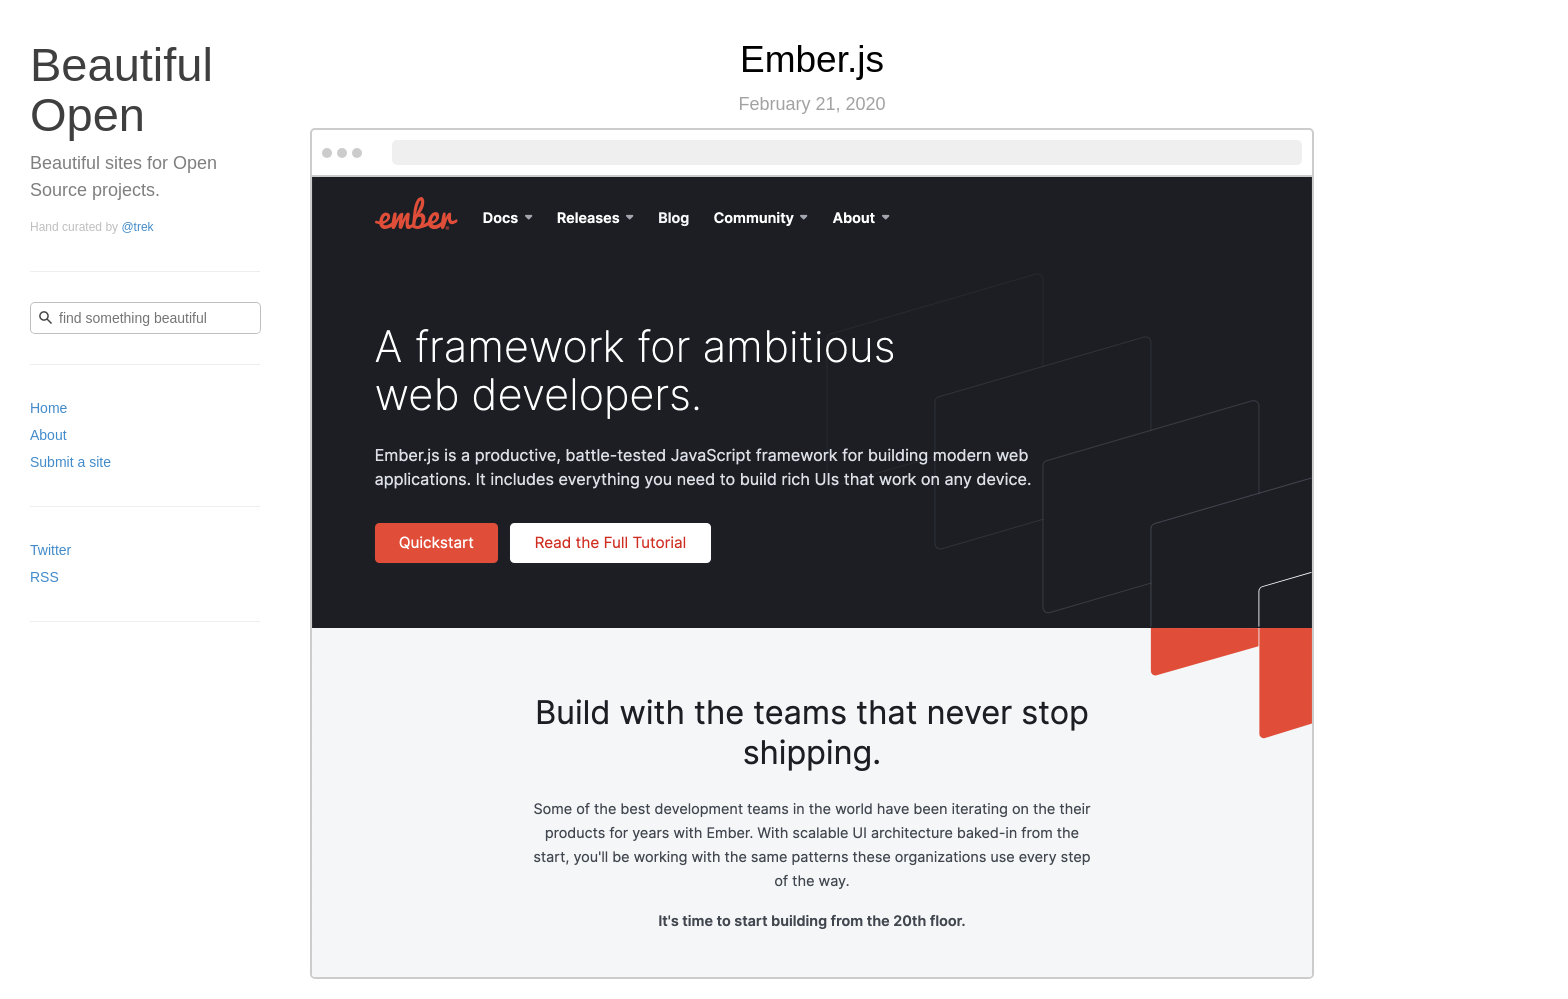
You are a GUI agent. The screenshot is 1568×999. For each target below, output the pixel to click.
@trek (137, 227)
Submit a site (70, 462)
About (48, 435)
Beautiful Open (121, 89)
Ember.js (812, 59)
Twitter (50, 550)
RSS (44, 577)
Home (48, 408)
